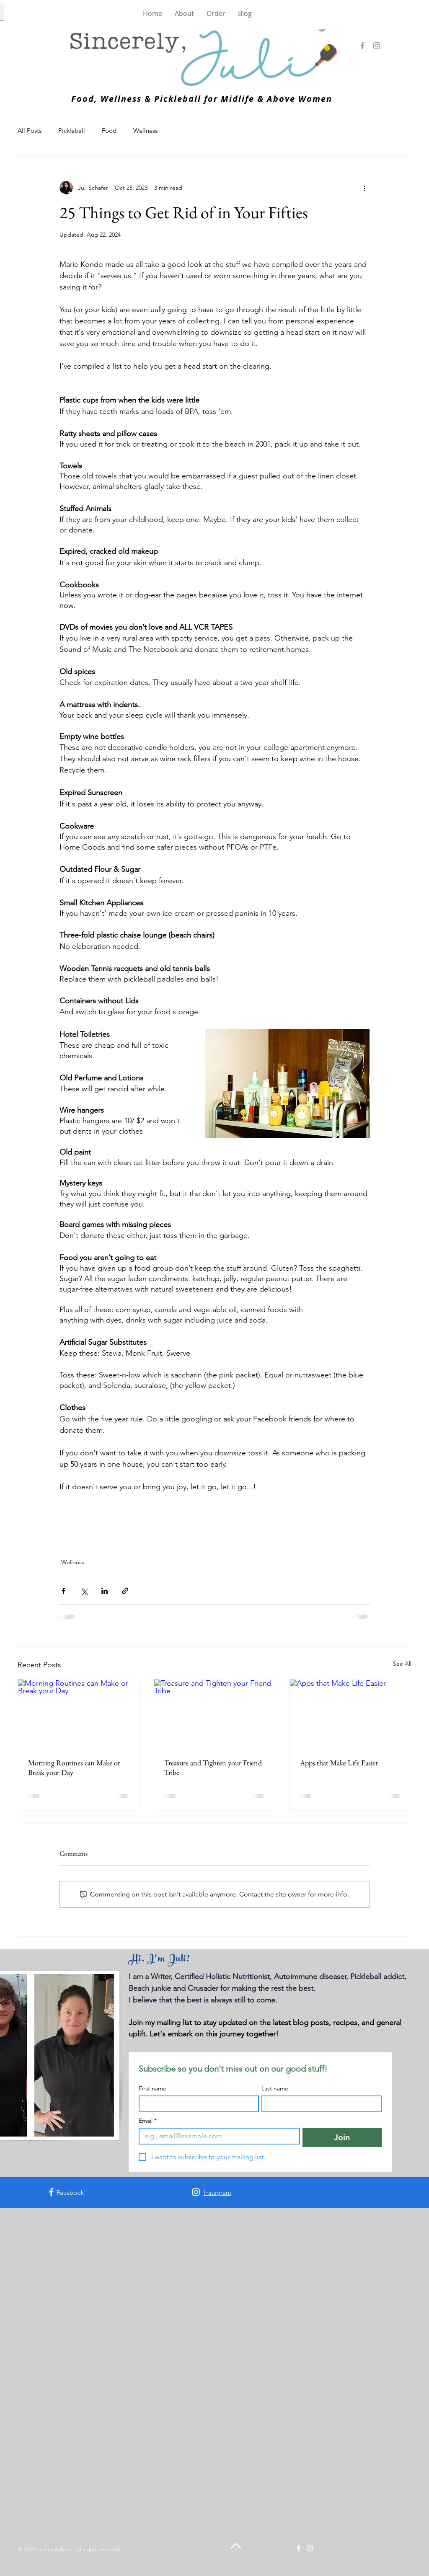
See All (402, 1663)
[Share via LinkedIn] (105, 1591)
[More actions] (364, 188)
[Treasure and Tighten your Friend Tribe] (214, 1713)
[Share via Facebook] (63, 1591)
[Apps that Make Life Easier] (350, 1713)
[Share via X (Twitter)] (84, 1591)
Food (109, 130)
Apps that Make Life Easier (339, 1762)
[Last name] (319, 2103)
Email (148, 2120)
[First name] (196, 2103)
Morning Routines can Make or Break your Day (74, 1767)
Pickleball (71, 130)
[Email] (217, 2136)
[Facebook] (362, 45)
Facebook (70, 2192)
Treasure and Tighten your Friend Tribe (213, 1767)
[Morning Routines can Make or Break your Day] (78, 1713)
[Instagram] (376, 45)
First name (152, 2088)
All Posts (29, 130)
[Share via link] (125, 1591)
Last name (274, 2088)
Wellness (145, 130)
